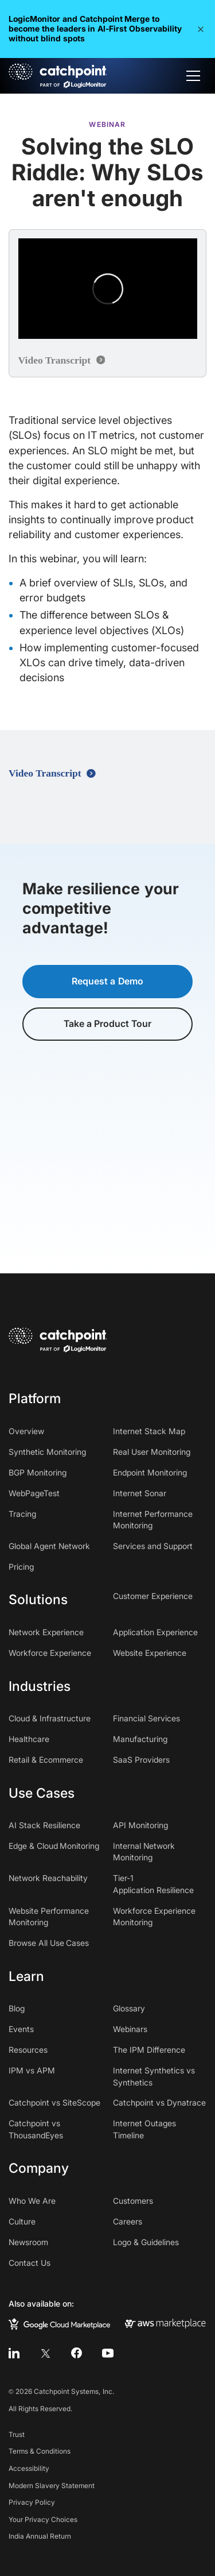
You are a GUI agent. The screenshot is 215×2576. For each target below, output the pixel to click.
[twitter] (45, 2352)
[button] (201, 29)
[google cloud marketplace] (59, 2323)
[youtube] (107, 2352)
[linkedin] (14, 2352)
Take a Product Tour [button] (108, 1023)
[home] (58, 76)
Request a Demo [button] (107, 981)
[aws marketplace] (165, 2323)
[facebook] (76, 2352)
